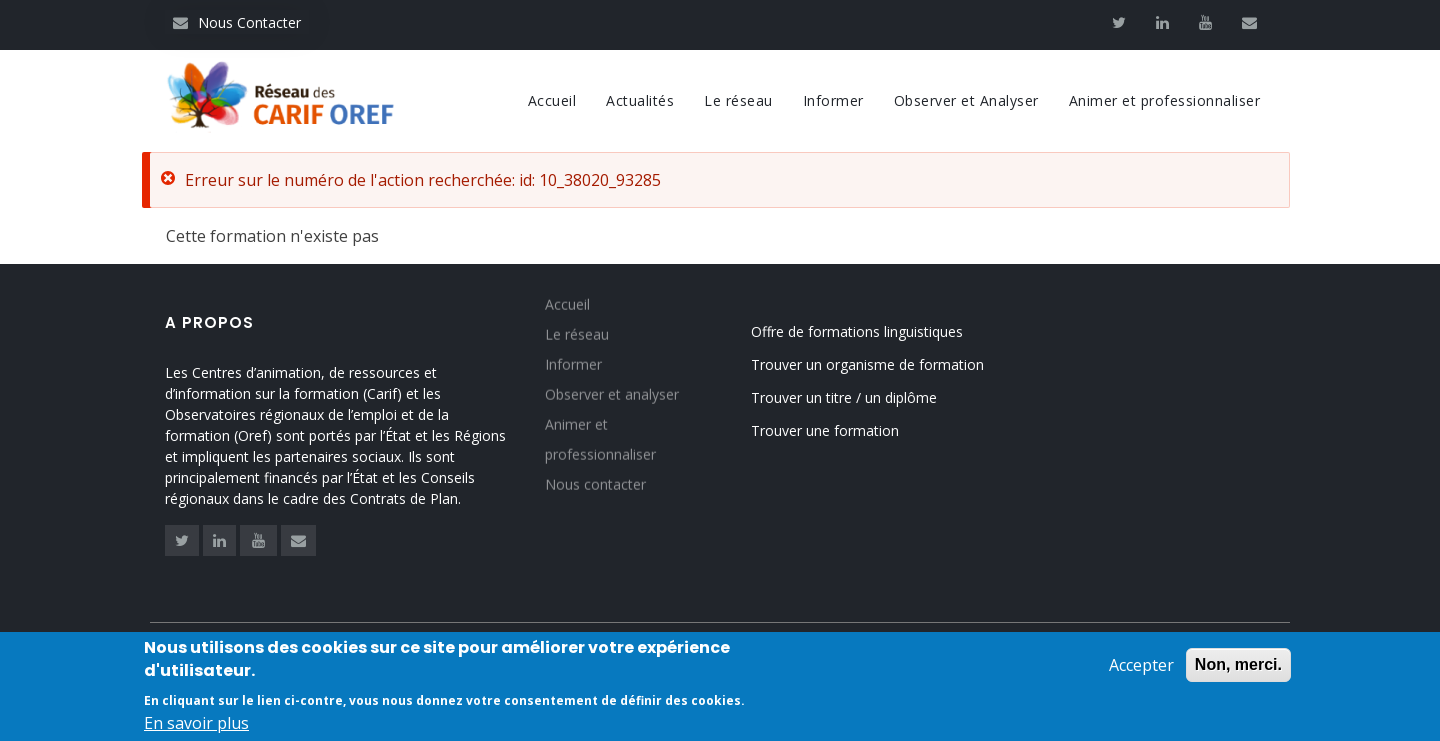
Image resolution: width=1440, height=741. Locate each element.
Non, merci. (1238, 667)
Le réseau (738, 100)
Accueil (552, 100)
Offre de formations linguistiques (857, 331)
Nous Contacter (237, 22)
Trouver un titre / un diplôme (844, 397)
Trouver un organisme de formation (867, 364)
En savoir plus (196, 726)
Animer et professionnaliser (1165, 100)
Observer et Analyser (966, 100)
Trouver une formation (825, 430)
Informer (833, 100)
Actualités (640, 100)
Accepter (1141, 668)
